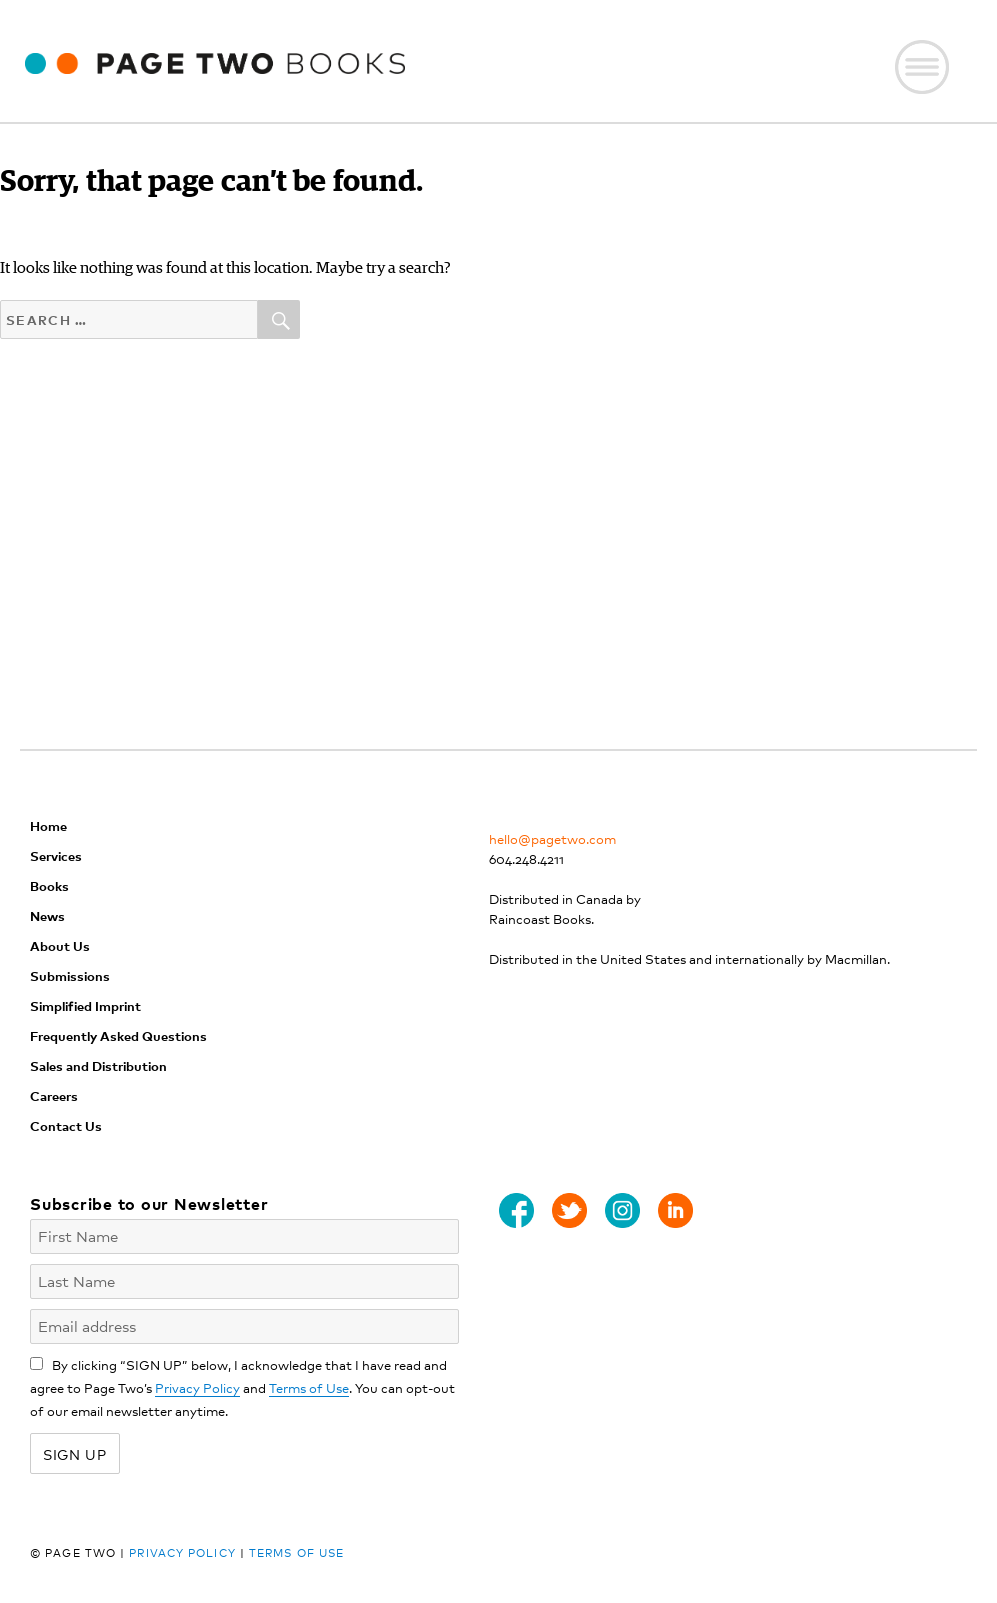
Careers (54, 1095)
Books (49, 885)
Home (48, 825)
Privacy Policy (197, 1387)
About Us (60, 945)
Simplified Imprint (85, 1005)
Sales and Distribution (98, 1065)
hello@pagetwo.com (552, 838)
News (47, 915)
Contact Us (66, 1125)
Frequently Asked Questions (118, 1035)
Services (56, 855)
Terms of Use (309, 1387)
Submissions (70, 975)
